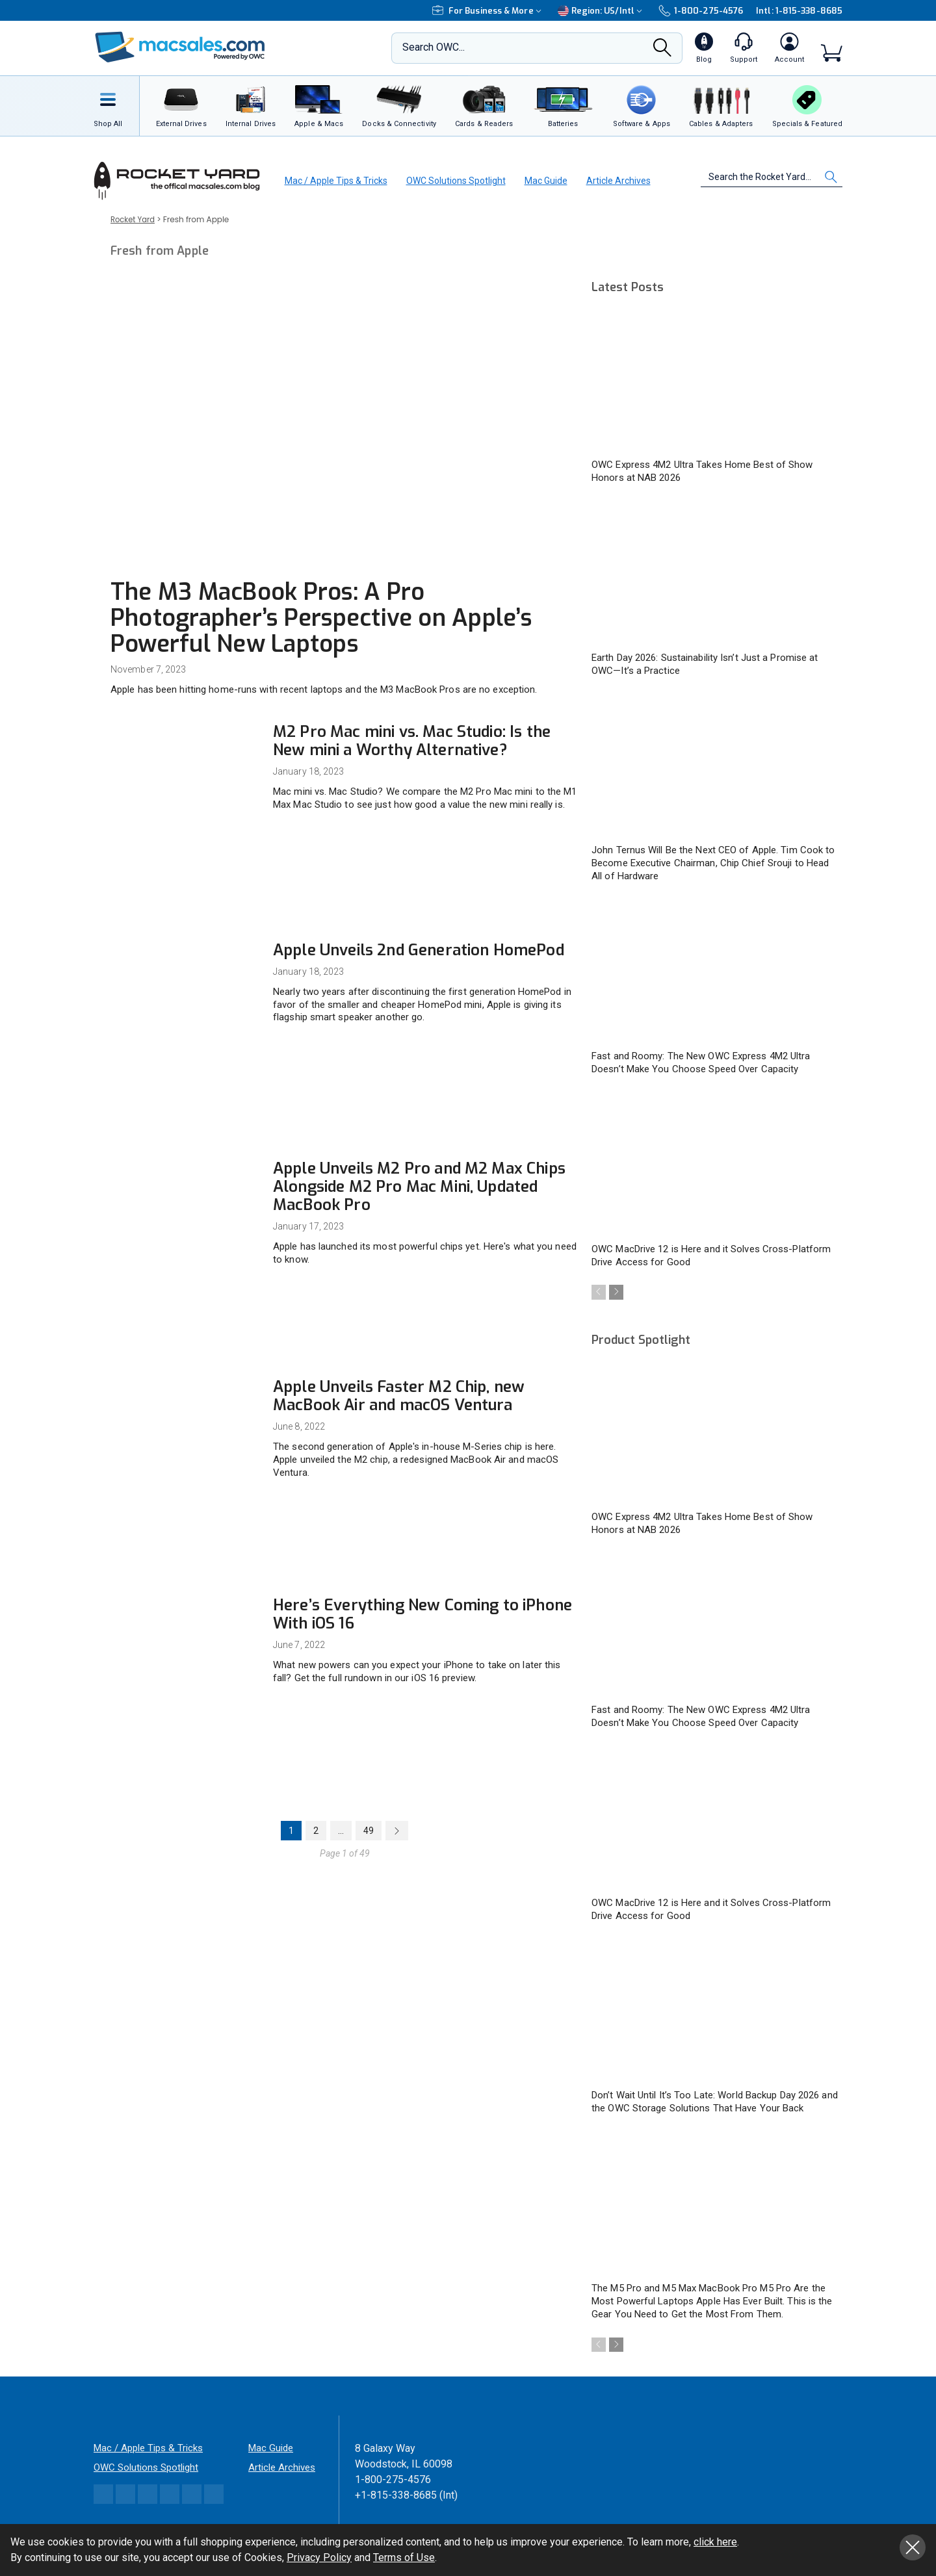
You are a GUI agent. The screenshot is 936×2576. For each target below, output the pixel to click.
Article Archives (618, 180)
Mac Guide (546, 180)
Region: (601, 11)
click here (715, 2542)
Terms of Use (404, 2557)
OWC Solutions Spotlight (456, 180)
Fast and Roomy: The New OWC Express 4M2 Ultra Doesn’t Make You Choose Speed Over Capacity (701, 1062)
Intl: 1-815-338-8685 (799, 10)
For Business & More (488, 11)
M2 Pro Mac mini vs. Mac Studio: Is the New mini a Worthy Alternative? (412, 740)
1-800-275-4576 (700, 10)
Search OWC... (433, 47)
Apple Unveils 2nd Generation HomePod (418, 950)
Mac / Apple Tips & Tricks (336, 180)
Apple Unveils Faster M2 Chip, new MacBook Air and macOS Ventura (399, 1395)
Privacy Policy (319, 2557)
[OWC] (180, 48)
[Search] (662, 51)
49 (368, 1830)
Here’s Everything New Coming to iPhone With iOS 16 (422, 1614)
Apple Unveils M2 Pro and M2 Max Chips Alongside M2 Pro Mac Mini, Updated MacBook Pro (419, 1186)
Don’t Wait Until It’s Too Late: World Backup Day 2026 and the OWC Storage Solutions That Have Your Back (715, 2103)
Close (913, 2547)
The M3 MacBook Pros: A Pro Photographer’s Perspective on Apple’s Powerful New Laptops (321, 618)
